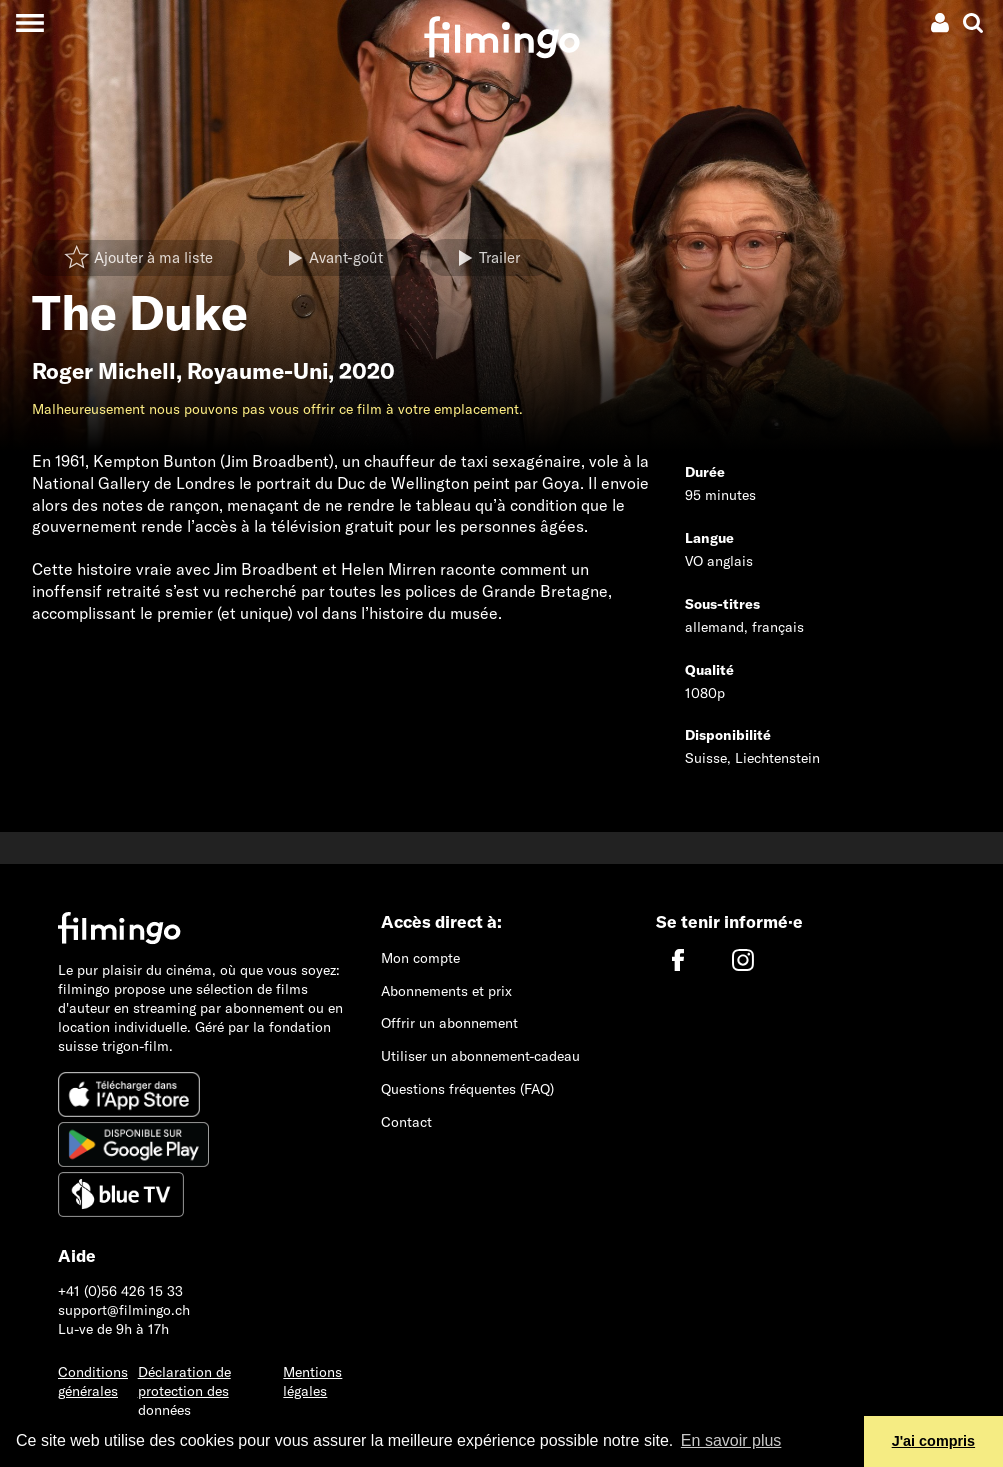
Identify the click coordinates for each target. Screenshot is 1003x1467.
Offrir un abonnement (449, 1023)
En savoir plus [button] (731, 1440)
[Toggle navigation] (29, 22)
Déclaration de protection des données (184, 1391)
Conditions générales (93, 1381)
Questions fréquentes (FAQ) (467, 1089)
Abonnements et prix (446, 991)
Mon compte (420, 958)
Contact (406, 1122)
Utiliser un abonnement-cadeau (480, 1056)
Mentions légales (312, 1381)
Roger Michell (104, 371)
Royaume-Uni (257, 371)
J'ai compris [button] (933, 1441)
